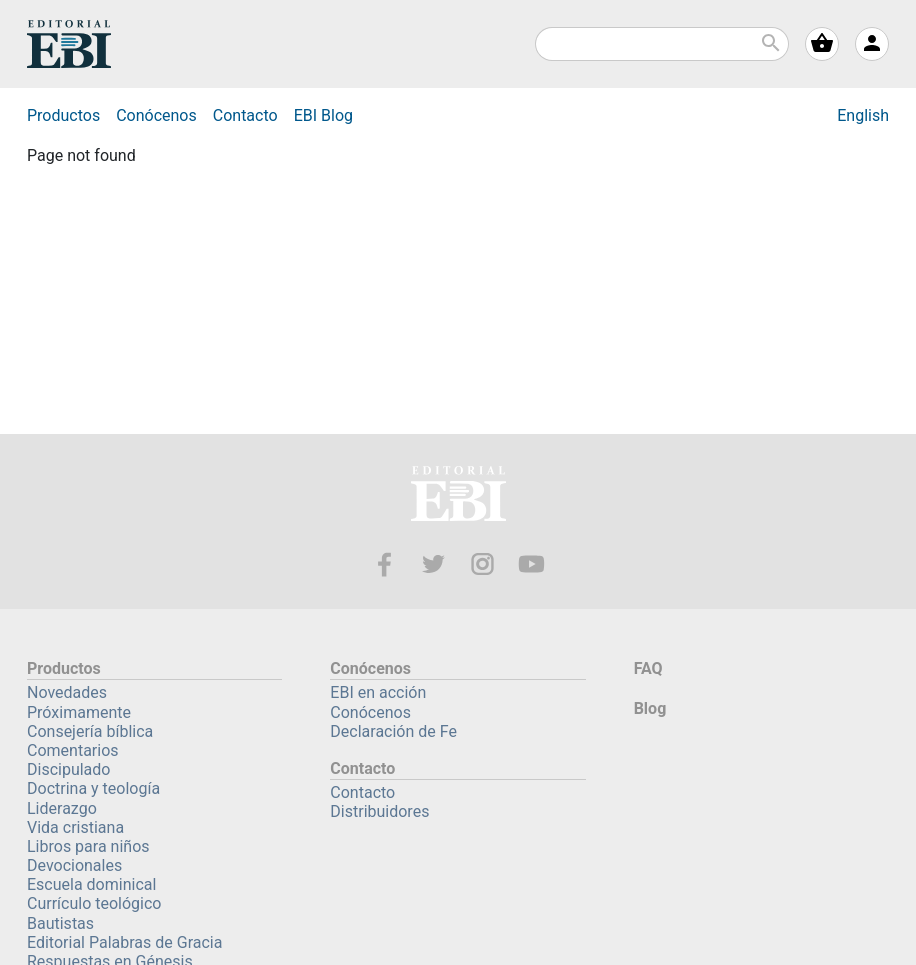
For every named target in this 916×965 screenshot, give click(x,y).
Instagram (482, 564)
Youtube (531, 564)
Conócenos (156, 115)
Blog (323, 115)
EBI (69, 44)
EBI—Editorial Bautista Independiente (458, 496)
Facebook (384, 564)
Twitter (433, 564)
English (863, 115)
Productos (63, 115)
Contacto (245, 115)
